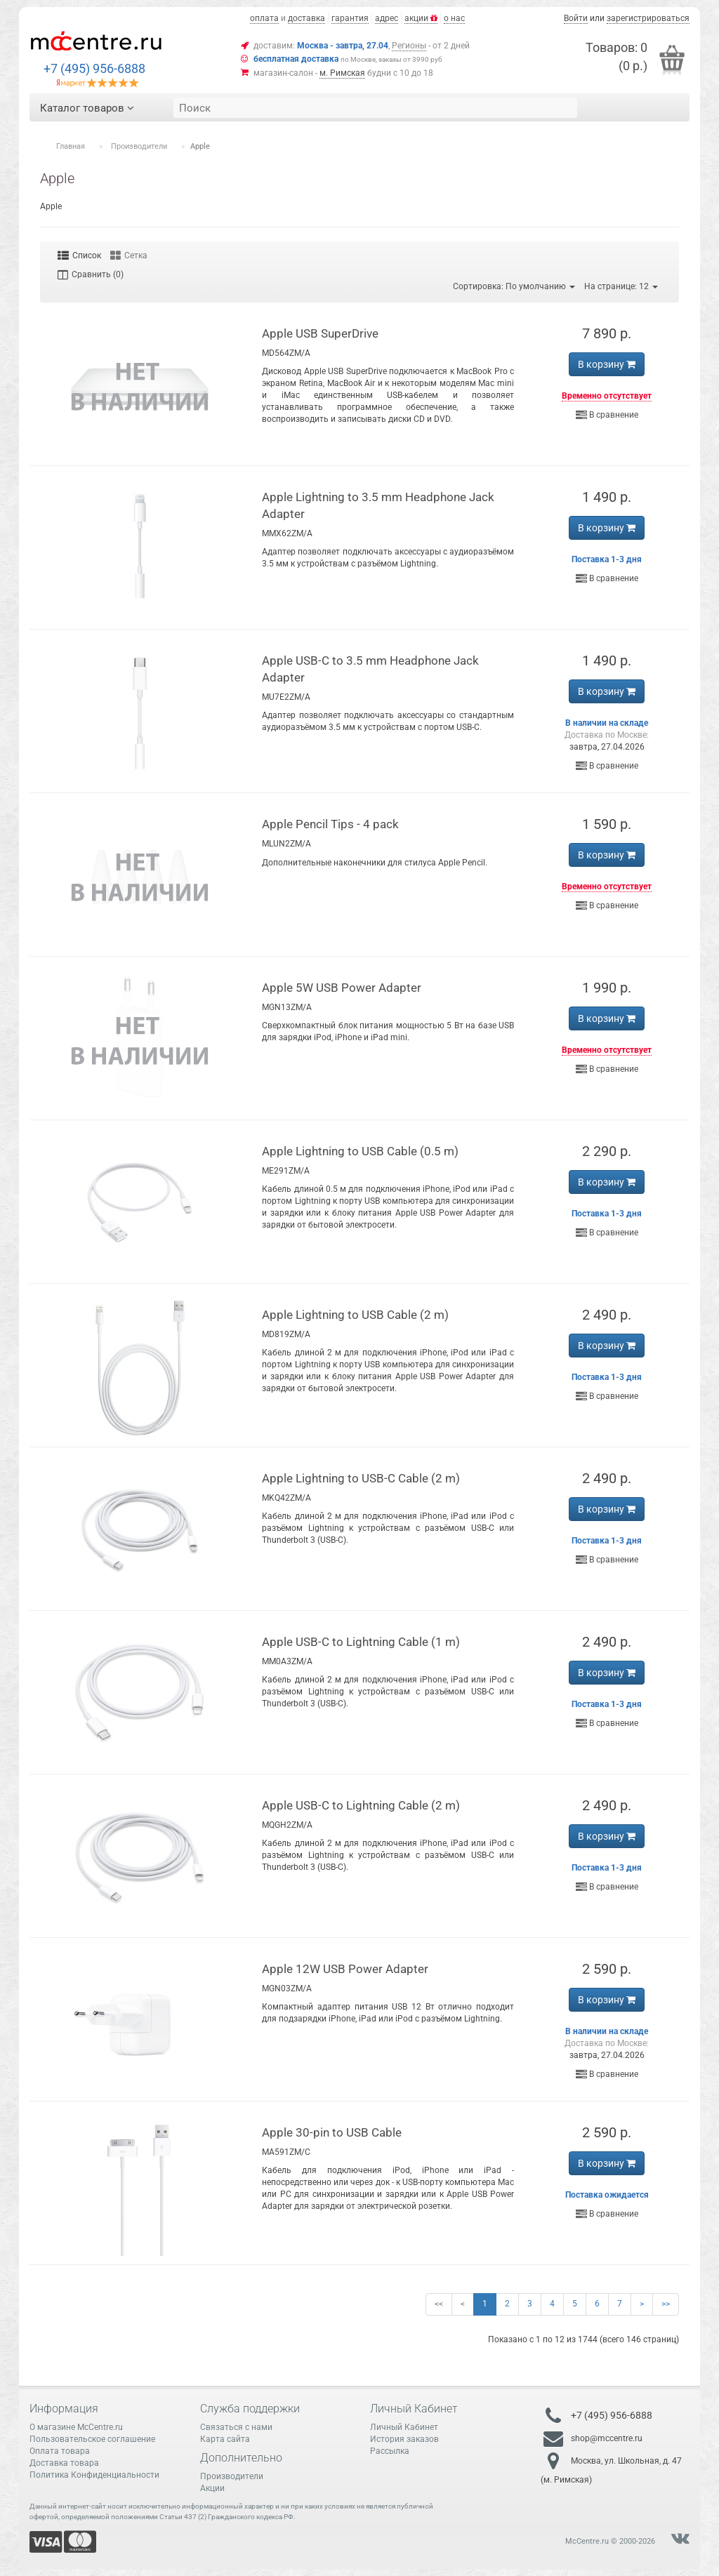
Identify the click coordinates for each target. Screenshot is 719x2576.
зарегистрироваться (648, 18)
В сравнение (607, 415)
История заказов (404, 2439)
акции (420, 18)
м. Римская (342, 73)
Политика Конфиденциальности (94, 2475)
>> (665, 2304)
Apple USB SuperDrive (320, 333)
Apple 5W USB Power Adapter (341, 988)
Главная (70, 146)
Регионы (409, 46)
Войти (576, 18)
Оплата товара (59, 2451)
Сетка (128, 255)
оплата (264, 18)
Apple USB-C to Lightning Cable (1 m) (361, 1642)
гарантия (350, 18)
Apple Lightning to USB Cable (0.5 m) (360, 1151)
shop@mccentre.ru (606, 2438)
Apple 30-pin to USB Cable (332, 2132)
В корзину (606, 364)
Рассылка (389, 2451)
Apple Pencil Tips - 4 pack (330, 824)
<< (439, 2304)
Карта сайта (225, 2439)
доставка (306, 18)
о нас (454, 18)
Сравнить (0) (91, 274)
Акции (212, 2488)
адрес (386, 18)
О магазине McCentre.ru (76, 2427)
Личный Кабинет (404, 2427)
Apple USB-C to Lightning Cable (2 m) (361, 1805)
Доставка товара (64, 2463)
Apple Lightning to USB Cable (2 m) (355, 1315)
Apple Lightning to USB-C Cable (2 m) (361, 1478)
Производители (139, 146)
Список (79, 255)
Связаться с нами (236, 2427)
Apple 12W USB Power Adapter (345, 1969)
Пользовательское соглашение (92, 2439)
